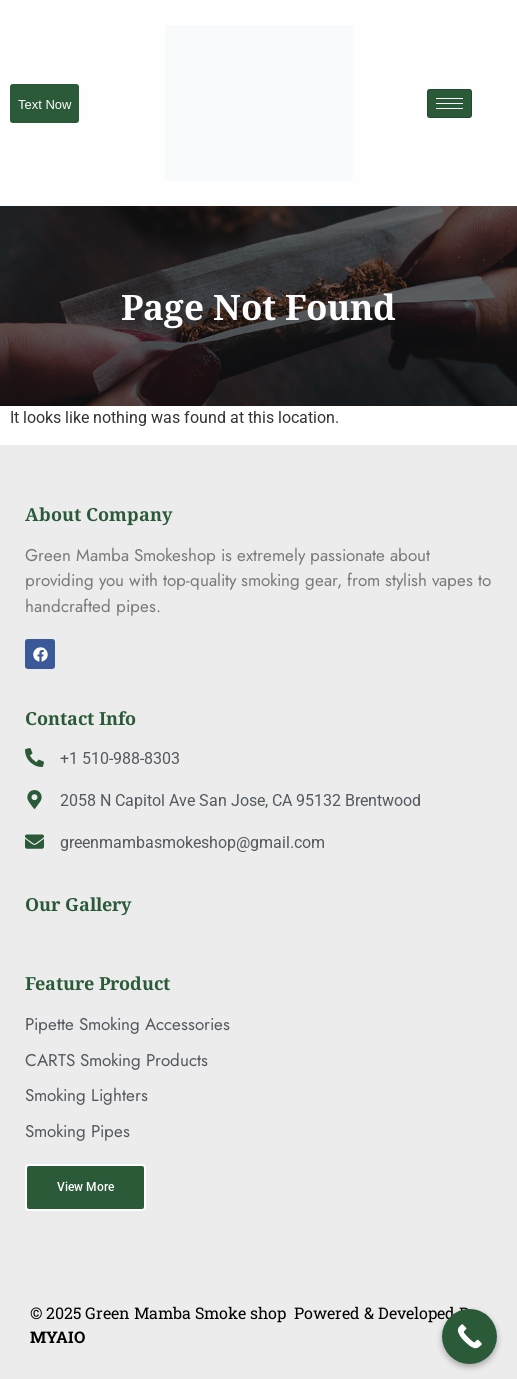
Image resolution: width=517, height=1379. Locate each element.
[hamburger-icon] (449, 103)
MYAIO (57, 1336)
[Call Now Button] (469, 1336)
